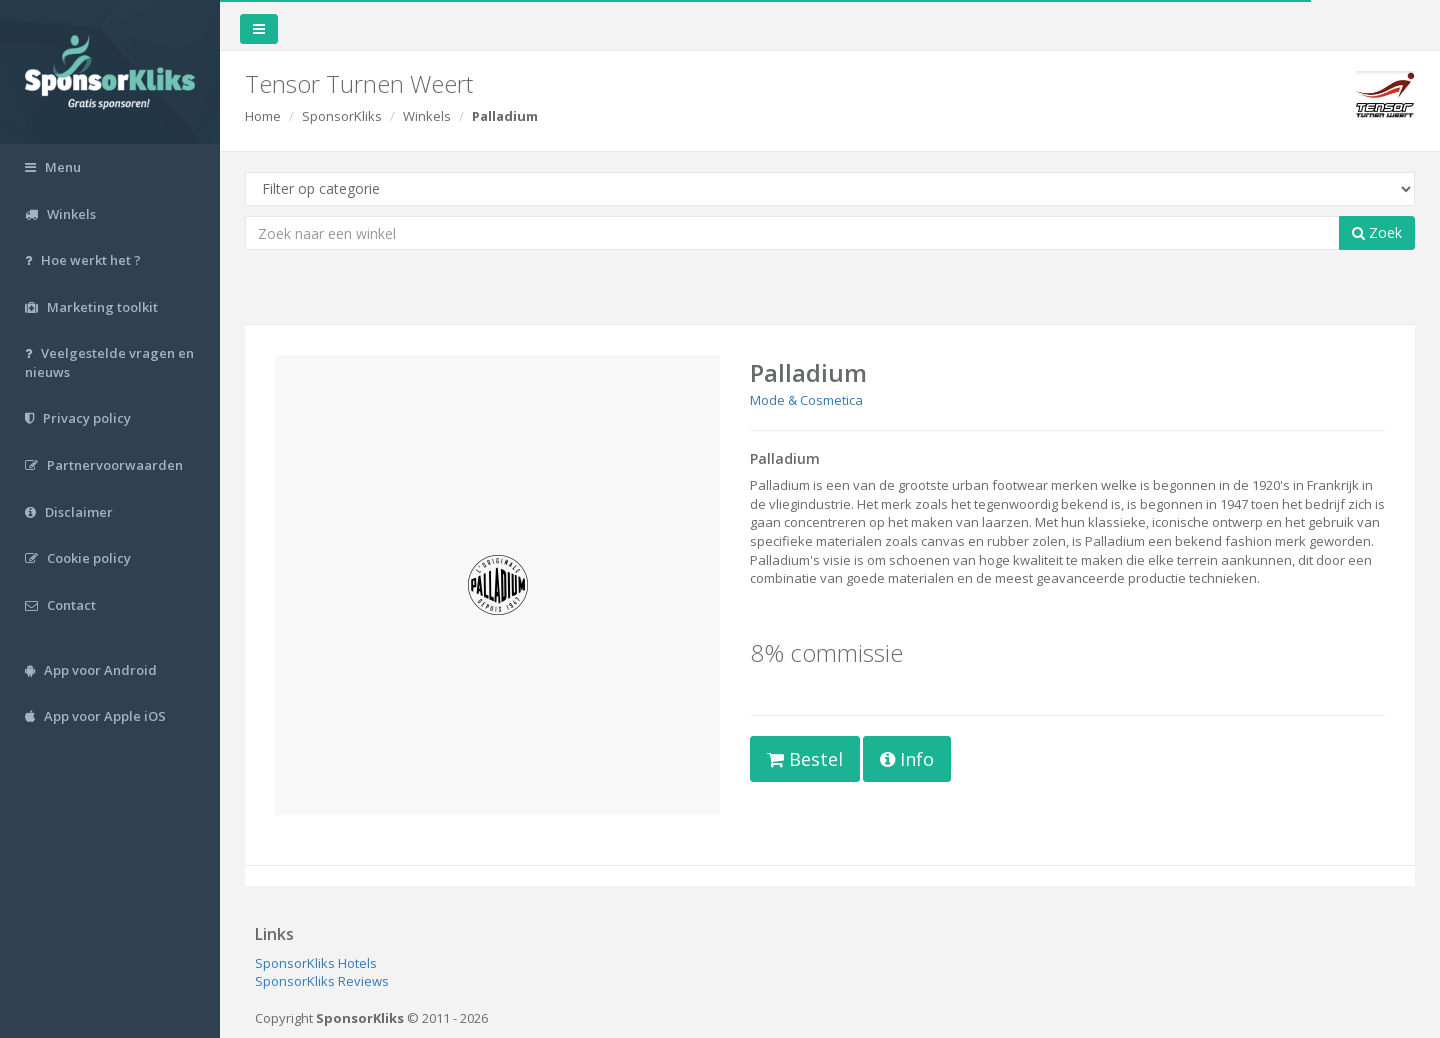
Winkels (427, 116)
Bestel (805, 759)
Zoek (1377, 232)
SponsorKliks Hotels (316, 963)
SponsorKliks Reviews (322, 981)
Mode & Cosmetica (806, 400)
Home (263, 116)
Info (907, 759)
